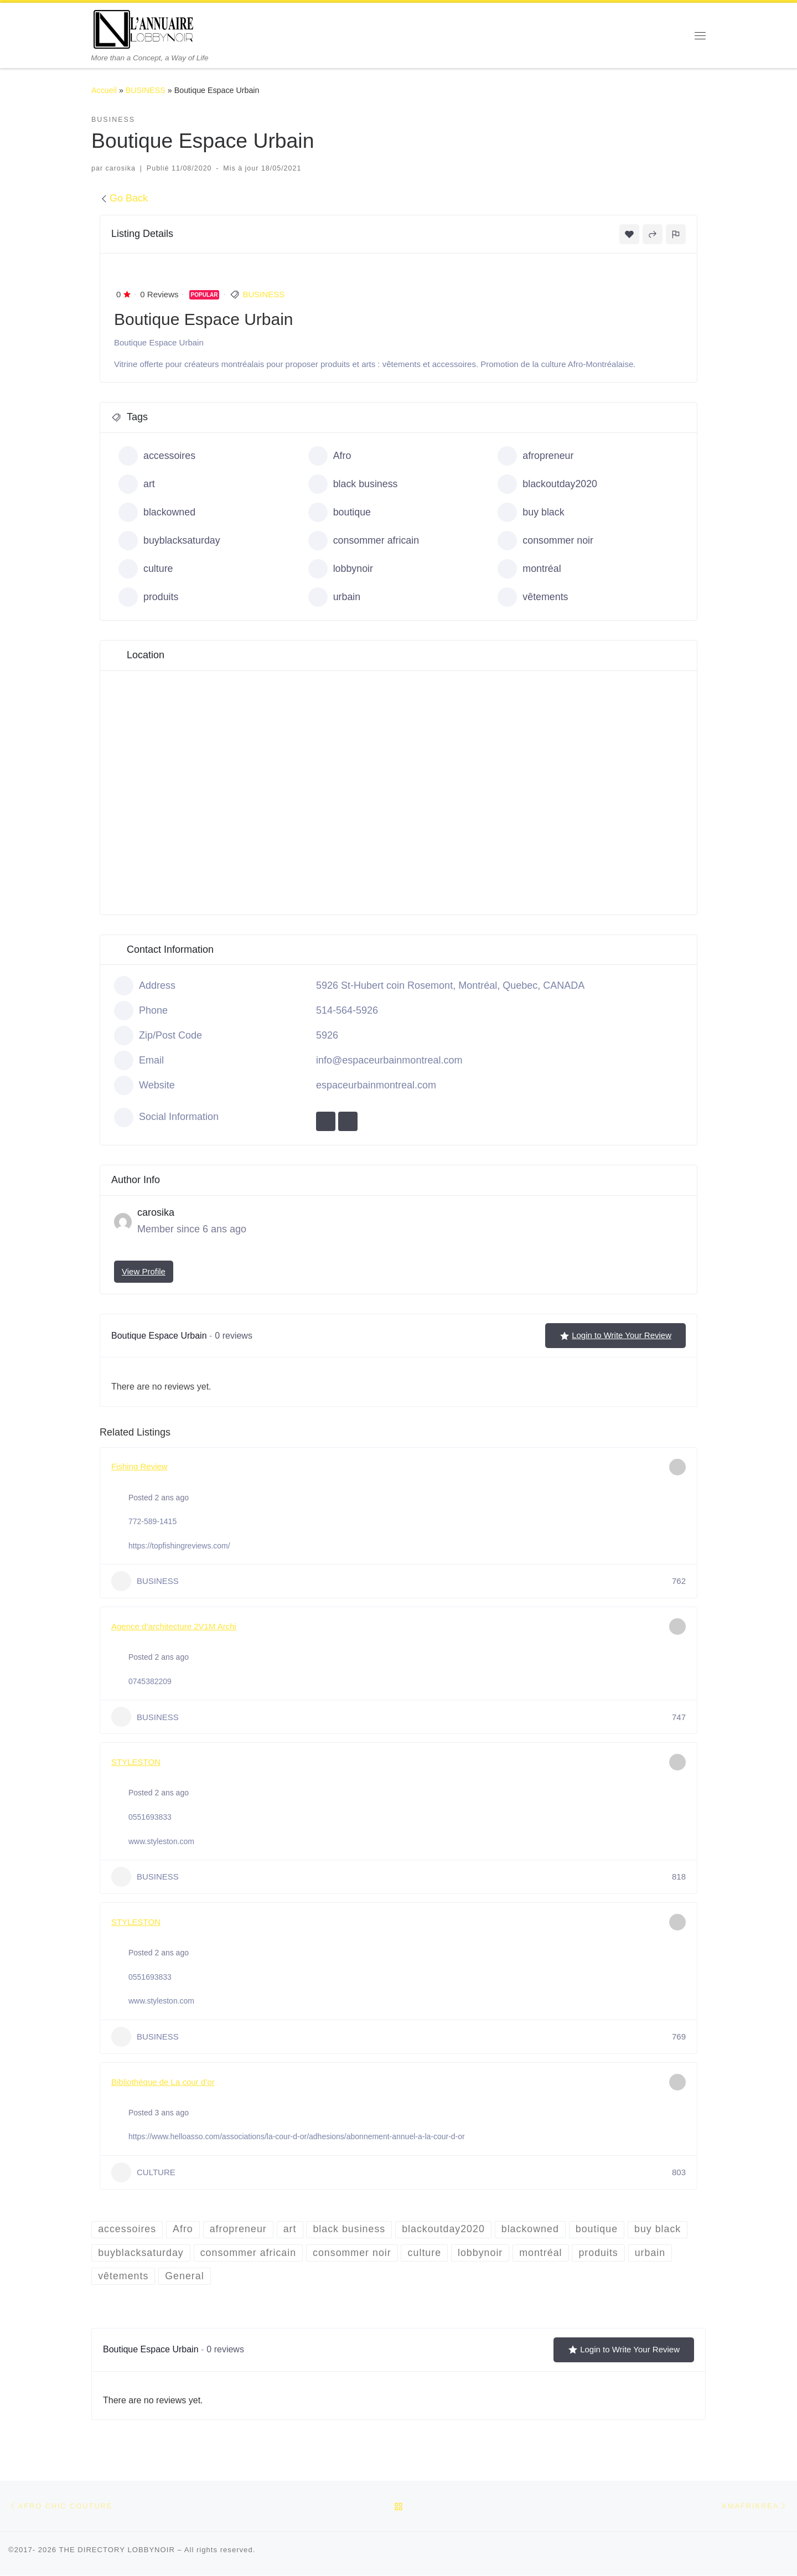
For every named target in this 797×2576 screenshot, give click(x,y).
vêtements (533, 597)
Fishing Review (139, 1466)
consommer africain (364, 540)
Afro (329, 456)
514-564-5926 (347, 1010)
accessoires (157, 456)
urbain (334, 597)
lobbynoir (341, 569)
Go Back (124, 198)
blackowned (157, 512)
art (136, 484)
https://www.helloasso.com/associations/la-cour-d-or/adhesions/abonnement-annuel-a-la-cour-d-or (296, 2136)
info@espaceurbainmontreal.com (389, 1060)
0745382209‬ (150, 1681)
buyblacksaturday (169, 540)
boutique (339, 512)
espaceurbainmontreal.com (376, 1085)
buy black (531, 512)
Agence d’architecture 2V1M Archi (173, 1626)
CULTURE (143, 2172)
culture (145, 569)
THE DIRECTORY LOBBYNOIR (117, 2550)
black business (353, 484)
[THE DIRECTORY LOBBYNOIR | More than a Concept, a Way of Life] (143, 28)
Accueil (104, 90)
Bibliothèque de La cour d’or (163, 2082)
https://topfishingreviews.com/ (179, 1545)
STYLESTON (136, 1762)
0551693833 (150, 1817)
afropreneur (536, 456)
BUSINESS (145, 90)
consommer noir (546, 540)
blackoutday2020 (548, 484)
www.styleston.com (161, 1841)
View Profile (143, 1271)
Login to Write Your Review (615, 1335)
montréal (529, 569)
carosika (121, 168)
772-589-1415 (152, 1521)
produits (148, 597)
